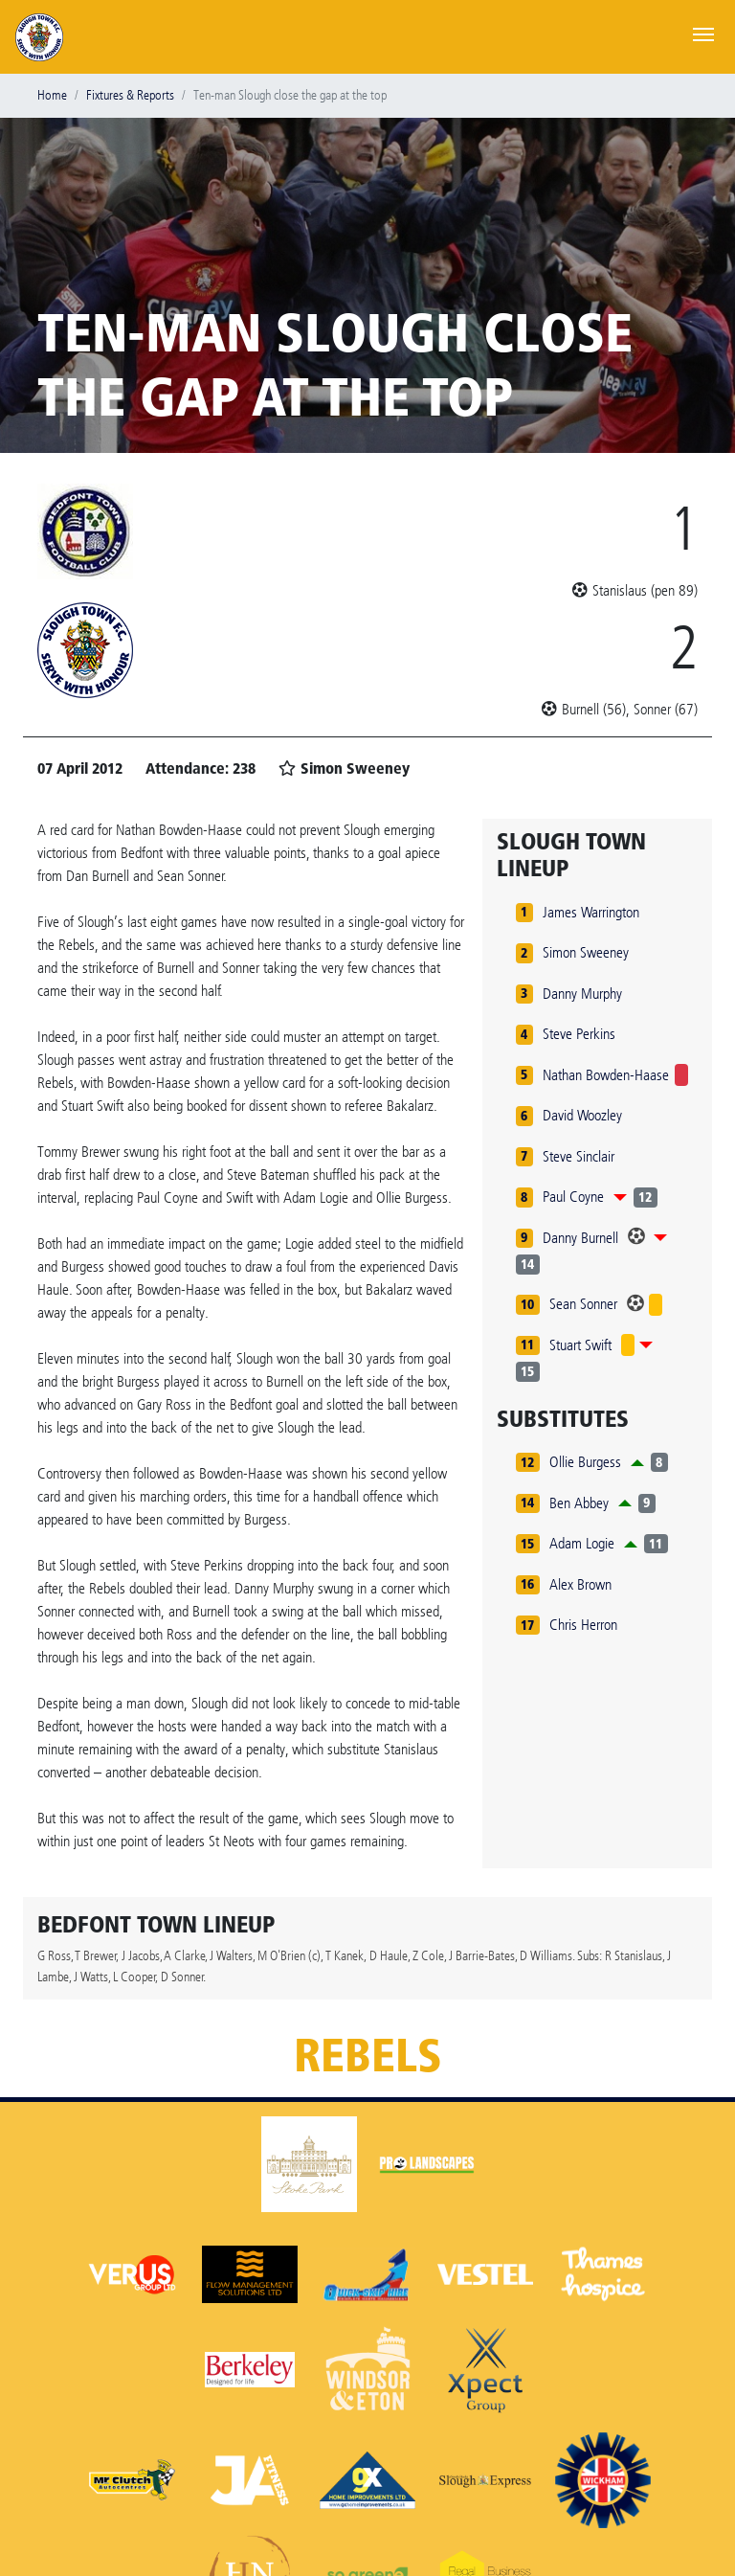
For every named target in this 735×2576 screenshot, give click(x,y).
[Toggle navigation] (703, 32)
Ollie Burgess (585, 1462)
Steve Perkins (579, 1034)
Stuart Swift (580, 1345)
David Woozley (582, 1115)
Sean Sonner (583, 1304)
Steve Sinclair (578, 1156)
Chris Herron (583, 1625)
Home (52, 95)
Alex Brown (580, 1584)
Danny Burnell (580, 1238)
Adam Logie (581, 1543)
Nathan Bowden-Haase (606, 1075)
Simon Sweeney (586, 952)
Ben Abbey (579, 1503)
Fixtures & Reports (130, 95)
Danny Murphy (582, 993)
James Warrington (591, 912)
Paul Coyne (573, 1196)
